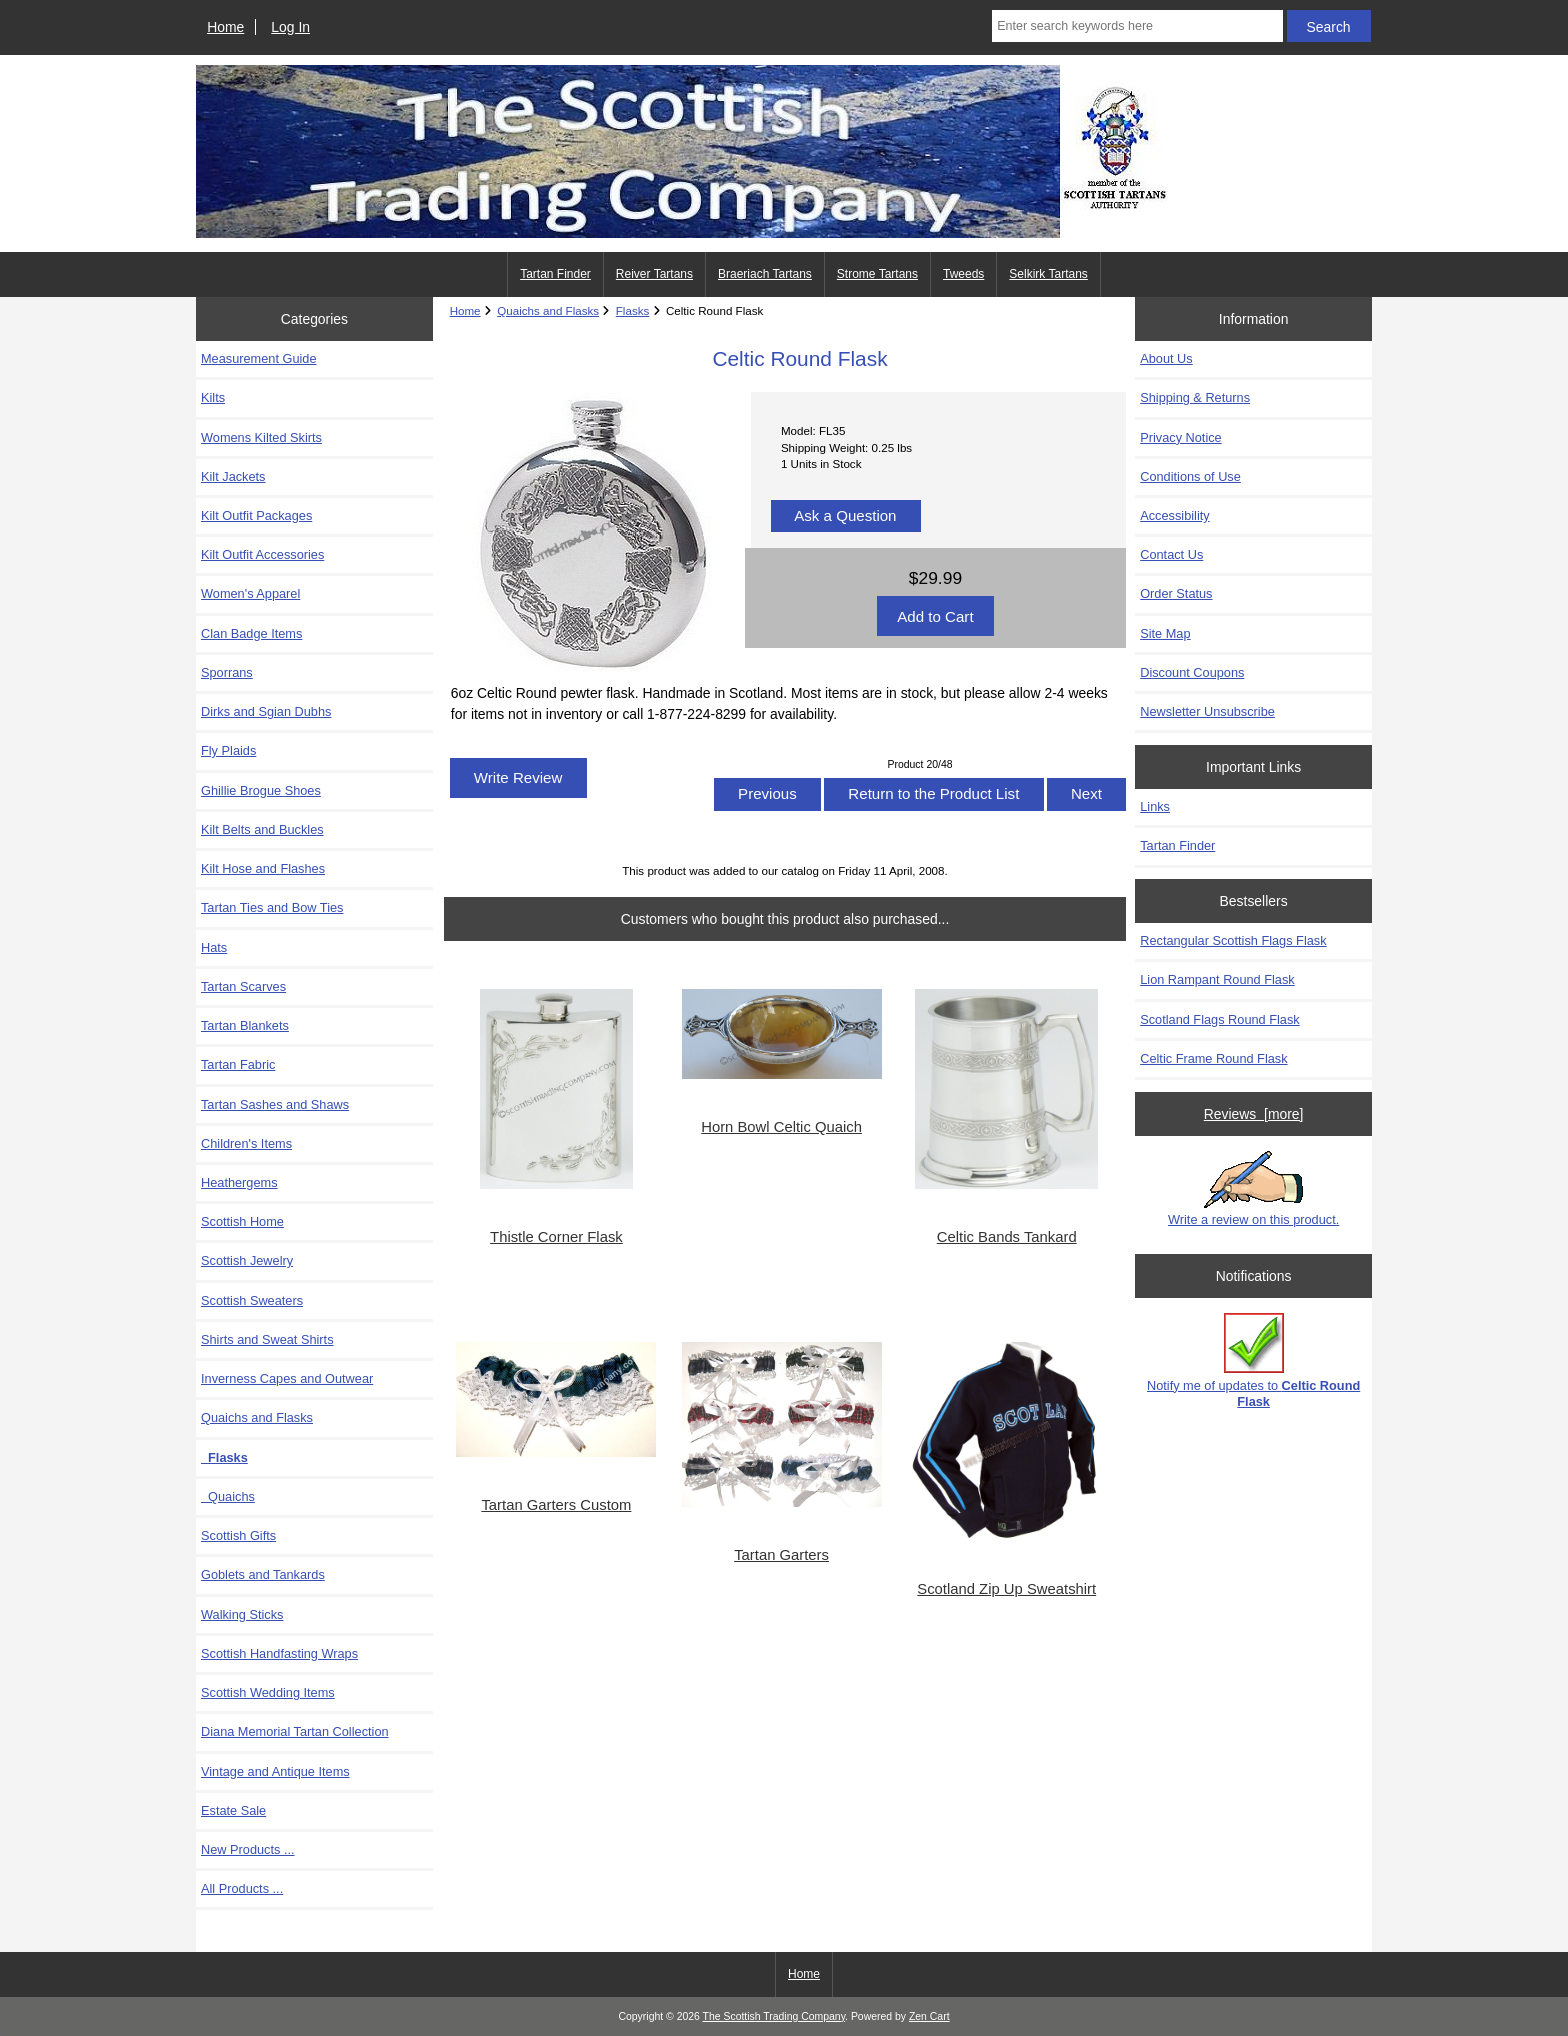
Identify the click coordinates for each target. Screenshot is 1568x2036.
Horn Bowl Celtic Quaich (781, 1127)
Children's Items (246, 1143)
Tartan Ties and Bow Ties (272, 907)
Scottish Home (242, 1221)
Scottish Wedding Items (268, 1692)
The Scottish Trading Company (774, 2016)
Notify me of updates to (1253, 1360)
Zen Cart (929, 2016)
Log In (290, 27)
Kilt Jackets (233, 476)
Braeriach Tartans (765, 274)
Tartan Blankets (245, 1025)
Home (225, 27)
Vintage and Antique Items (275, 1771)
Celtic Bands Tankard (1007, 1237)
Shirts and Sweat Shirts (267, 1339)
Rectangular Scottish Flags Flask (1233, 940)
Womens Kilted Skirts (261, 437)
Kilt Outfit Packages (256, 515)
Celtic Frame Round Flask (1213, 1058)
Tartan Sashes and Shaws (275, 1104)
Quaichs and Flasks (548, 310)
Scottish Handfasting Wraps (279, 1653)
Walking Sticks (242, 1614)
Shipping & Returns (1195, 397)
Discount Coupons (1192, 672)
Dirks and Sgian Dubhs (266, 711)
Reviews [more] (1254, 1114)
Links (1155, 806)
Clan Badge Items (251, 633)
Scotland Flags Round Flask (1219, 1019)
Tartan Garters (781, 1555)
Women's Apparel (250, 593)
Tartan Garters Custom (556, 1505)
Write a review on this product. (1253, 1189)
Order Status (1176, 593)
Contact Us (1171, 554)
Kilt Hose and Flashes (263, 868)
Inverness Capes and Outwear (287, 1378)
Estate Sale (233, 1810)
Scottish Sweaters (252, 1300)
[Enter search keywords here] (1137, 26)
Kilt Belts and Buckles (262, 829)
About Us (1166, 358)
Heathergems (239, 1182)
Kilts (213, 397)
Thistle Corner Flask (556, 1237)
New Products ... (248, 1849)
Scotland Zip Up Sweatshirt (1006, 1589)
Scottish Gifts (238, 1535)
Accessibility (1174, 515)
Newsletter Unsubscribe (1207, 711)
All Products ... (242, 1888)
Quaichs (228, 1496)
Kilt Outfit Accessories (262, 554)
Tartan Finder (555, 274)
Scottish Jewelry (247, 1260)
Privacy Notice (1180, 437)
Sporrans (227, 672)
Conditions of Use (1190, 476)
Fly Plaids (228, 750)
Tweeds (963, 274)
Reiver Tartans (654, 274)
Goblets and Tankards (263, 1574)
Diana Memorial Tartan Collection (295, 1731)
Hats (214, 947)
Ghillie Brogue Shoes (261, 790)
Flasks (633, 310)
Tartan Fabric (238, 1064)
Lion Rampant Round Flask (1217, 979)
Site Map (1165, 633)
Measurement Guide (259, 358)
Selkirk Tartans (1048, 274)
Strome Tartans (877, 274)
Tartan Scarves (243, 986)
